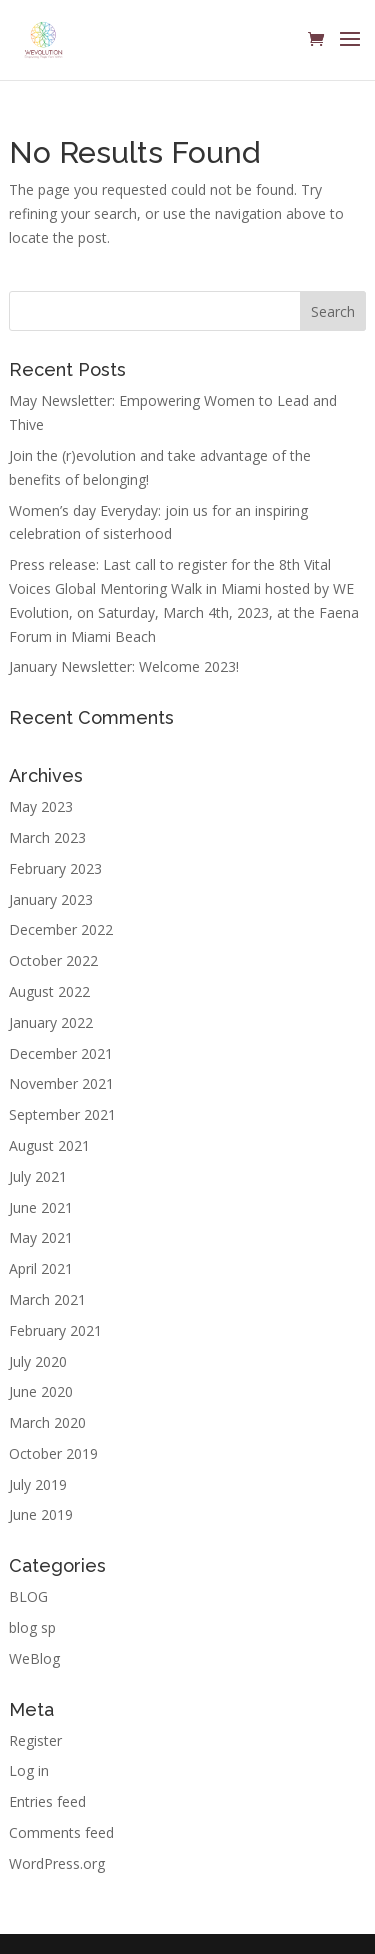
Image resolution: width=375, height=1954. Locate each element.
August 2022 (49, 991)
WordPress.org (57, 1863)
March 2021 (47, 1299)
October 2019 (53, 1453)
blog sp (32, 1627)
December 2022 (61, 929)
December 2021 (61, 1053)
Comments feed (61, 1832)
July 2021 (38, 1176)
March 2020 (47, 1422)
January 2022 (51, 1022)
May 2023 (41, 806)
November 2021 (61, 1083)
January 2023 (51, 899)
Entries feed (47, 1801)
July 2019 (38, 1484)
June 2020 (41, 1391)
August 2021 (49, 1145)
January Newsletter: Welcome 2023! (124, 666)
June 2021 (41, 1207)
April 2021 (41, 1268)
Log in (29, 1770)
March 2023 (47, 837)
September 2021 (62, 1114)
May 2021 (41, 1237)
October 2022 (53, 960)
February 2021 (55, 1330)
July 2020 (38, 1361)
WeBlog (34, 1658)
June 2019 (41, 1514)
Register (35, 1740)
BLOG (28, 1596)
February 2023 (55, 868)
